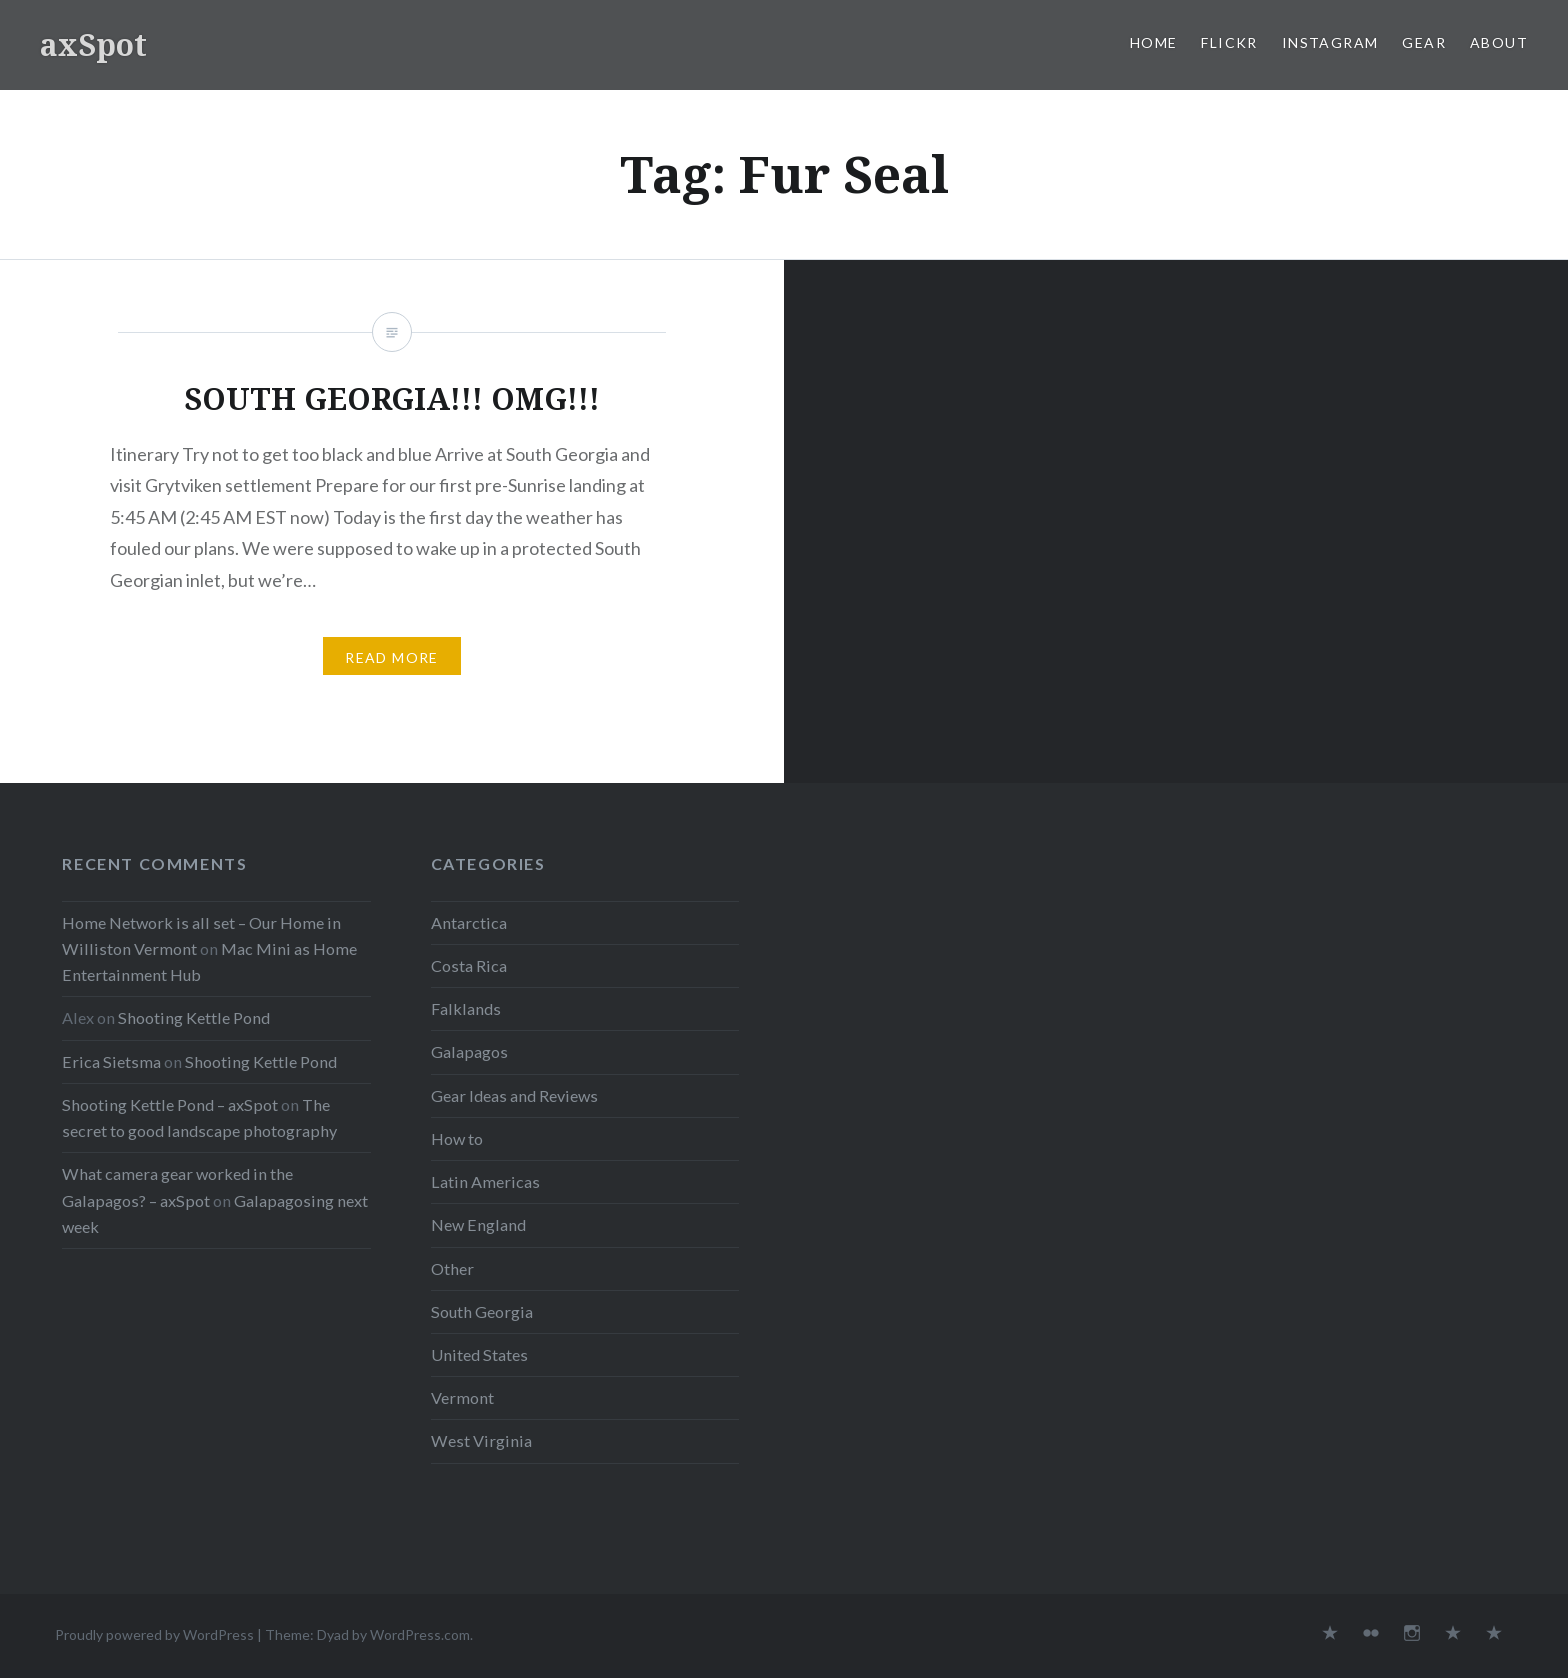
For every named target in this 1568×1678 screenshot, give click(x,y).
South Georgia (482, 1311)
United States (479, 1354)
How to (457, 1138)
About (1499, 42)
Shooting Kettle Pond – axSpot (170, 1104)
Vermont (462, 1397)
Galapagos (469, 1051)
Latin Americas (485, 1181)
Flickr (1229, 42)
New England (478, 1224)
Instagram (1330, 42)
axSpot (93, 44)
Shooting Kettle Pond (194, 1017)
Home (1154, 42)
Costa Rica (469, 965)
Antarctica (469, 922)
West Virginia (481, 1440)
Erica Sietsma (111, 1061)
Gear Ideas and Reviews (514, 1095)
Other (452, 1268)
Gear (1424, 42)
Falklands (466, 1008)
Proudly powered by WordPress (154, 1634)
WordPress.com (420, 1634)
